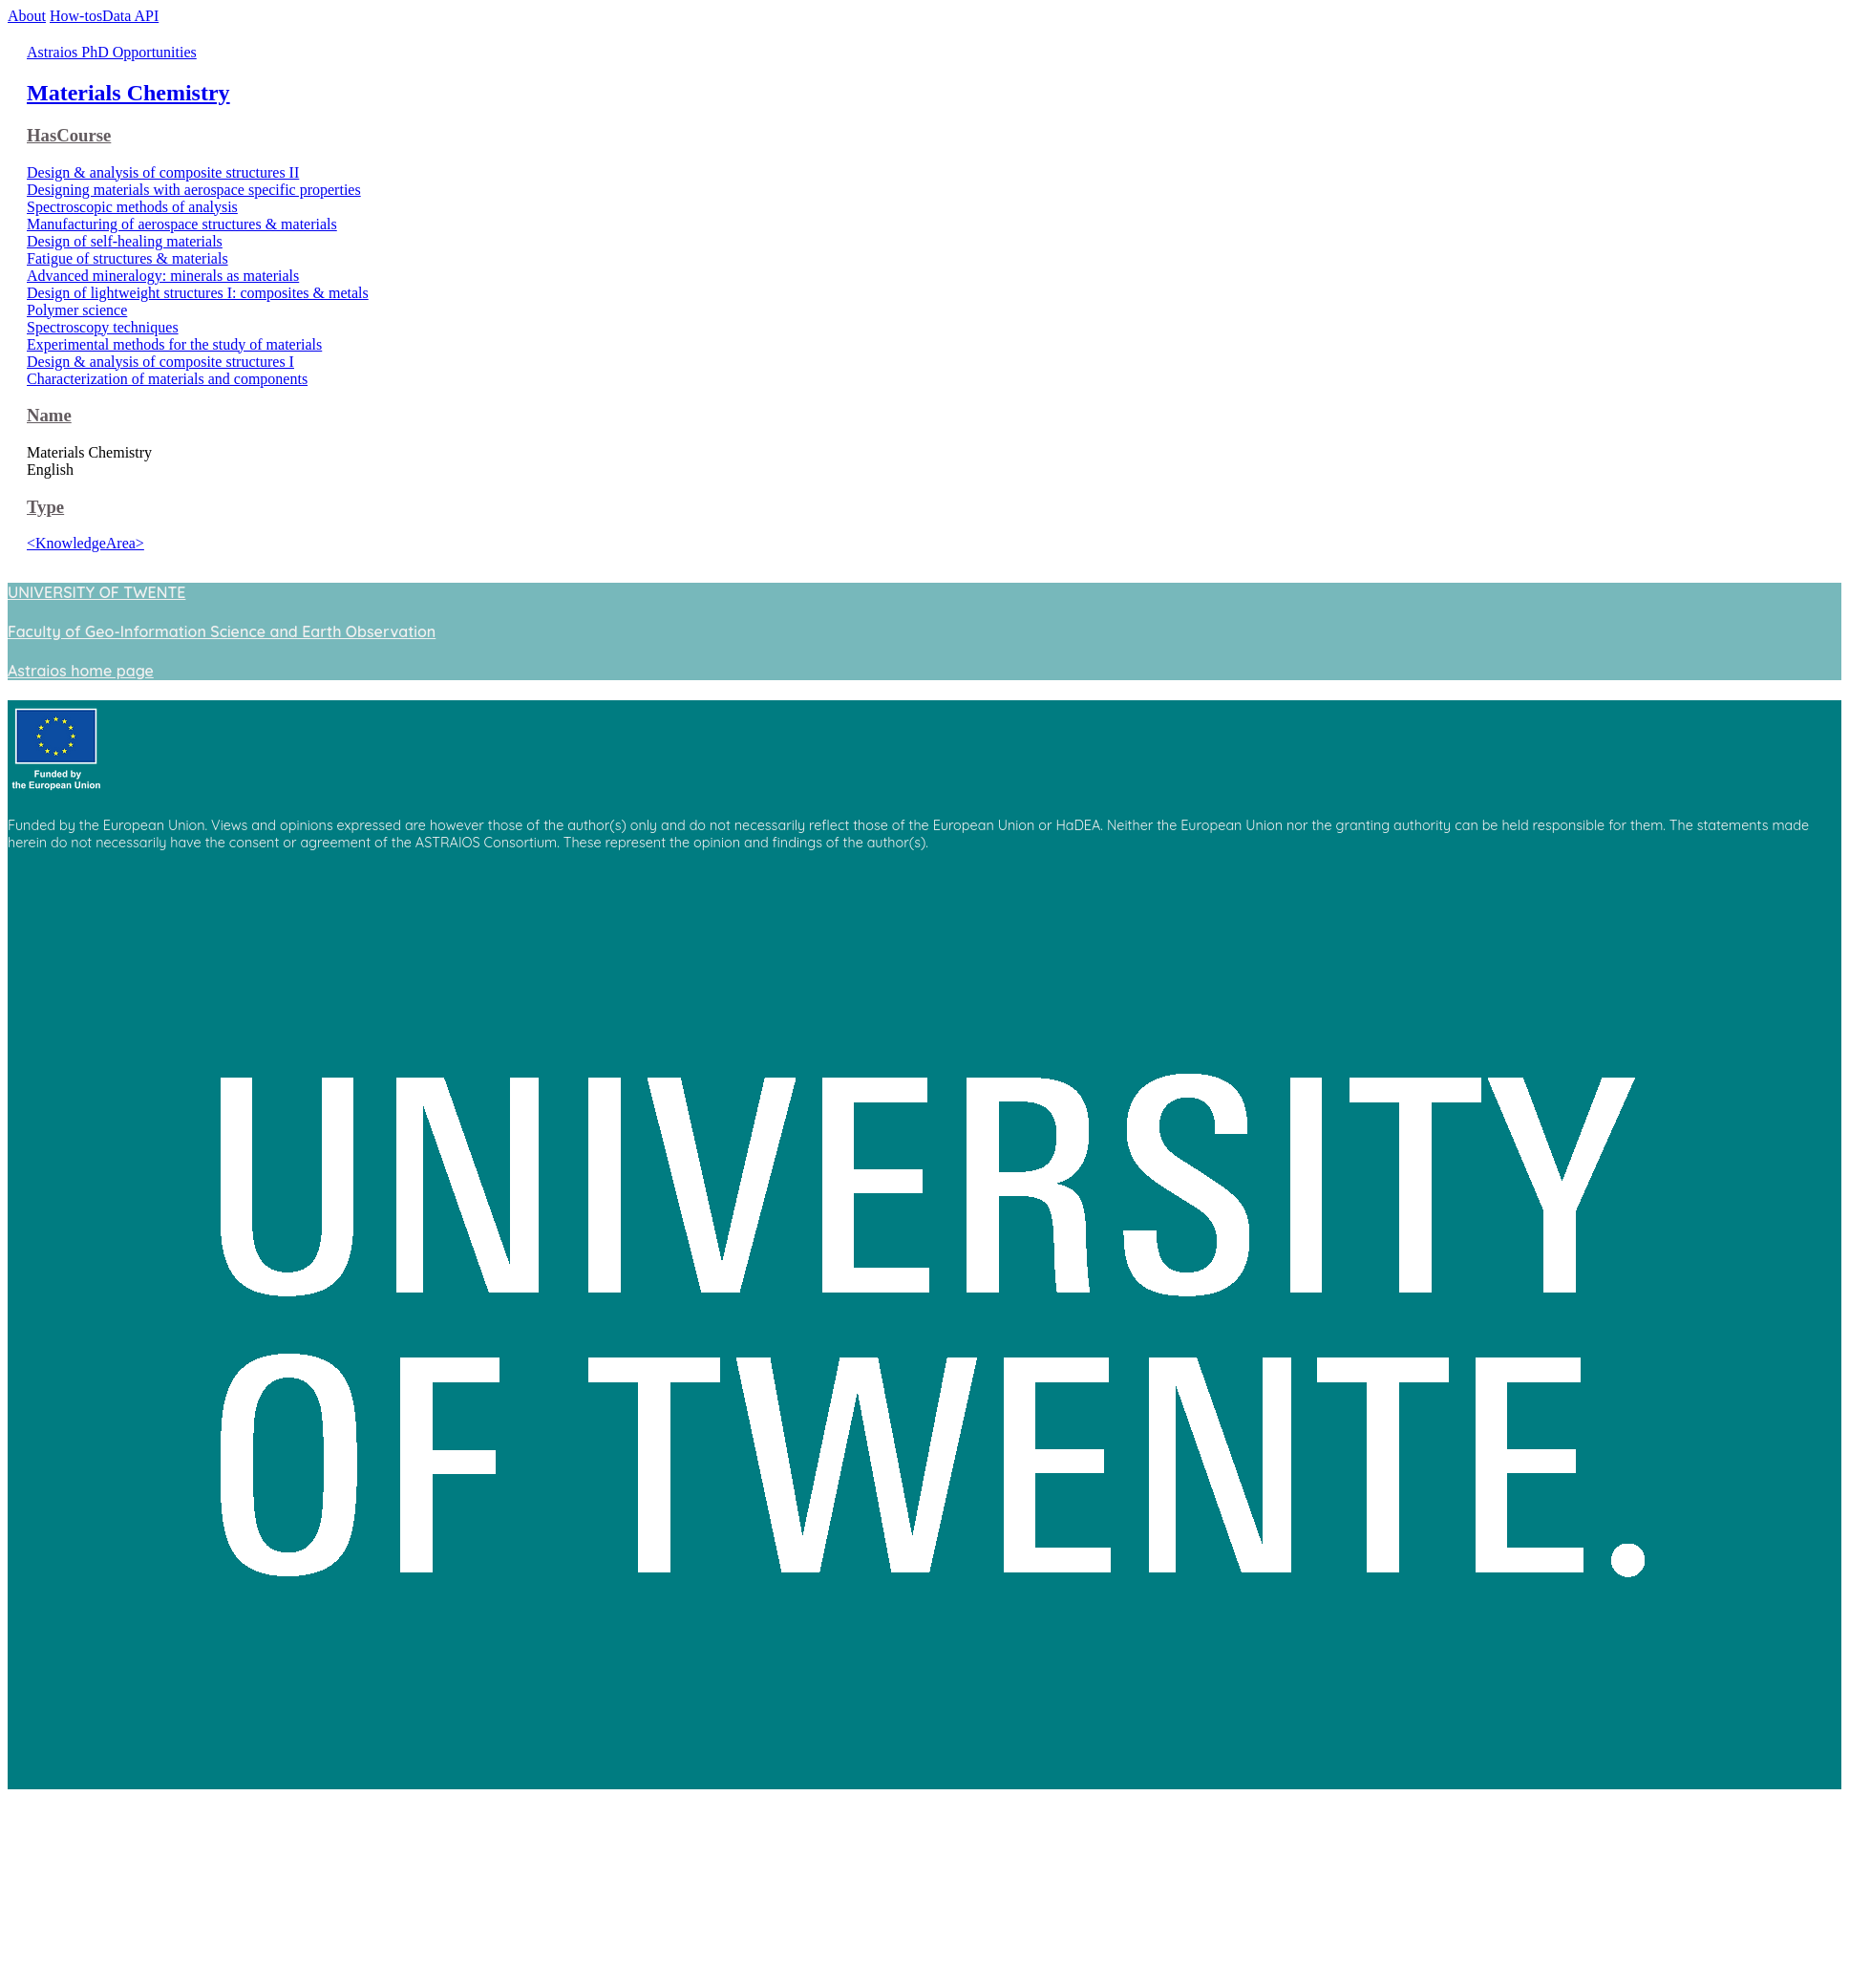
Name (49, 415)
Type (45, 507)
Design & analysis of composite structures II (163, 172)
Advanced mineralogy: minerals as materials (163, 275)
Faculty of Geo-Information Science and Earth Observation (222, 631)
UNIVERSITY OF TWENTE (96, 592)
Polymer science (77, 310)
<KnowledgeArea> (85, 543)
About (27, 16)
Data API (130, 16)
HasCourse (69, 135)
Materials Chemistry (128, 92)
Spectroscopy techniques (103, 327)
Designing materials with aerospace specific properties (194, 190)
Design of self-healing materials (125, 241)
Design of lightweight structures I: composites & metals (198, 293)
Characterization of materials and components (167, 379)
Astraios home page (81, 670)
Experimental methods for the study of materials (174, 344)
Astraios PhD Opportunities (112, 52)
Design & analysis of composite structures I (160, 361)
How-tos (76, 16)
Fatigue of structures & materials (127, 258)
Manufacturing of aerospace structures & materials (182, 224)
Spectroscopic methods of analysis (132, 207)
